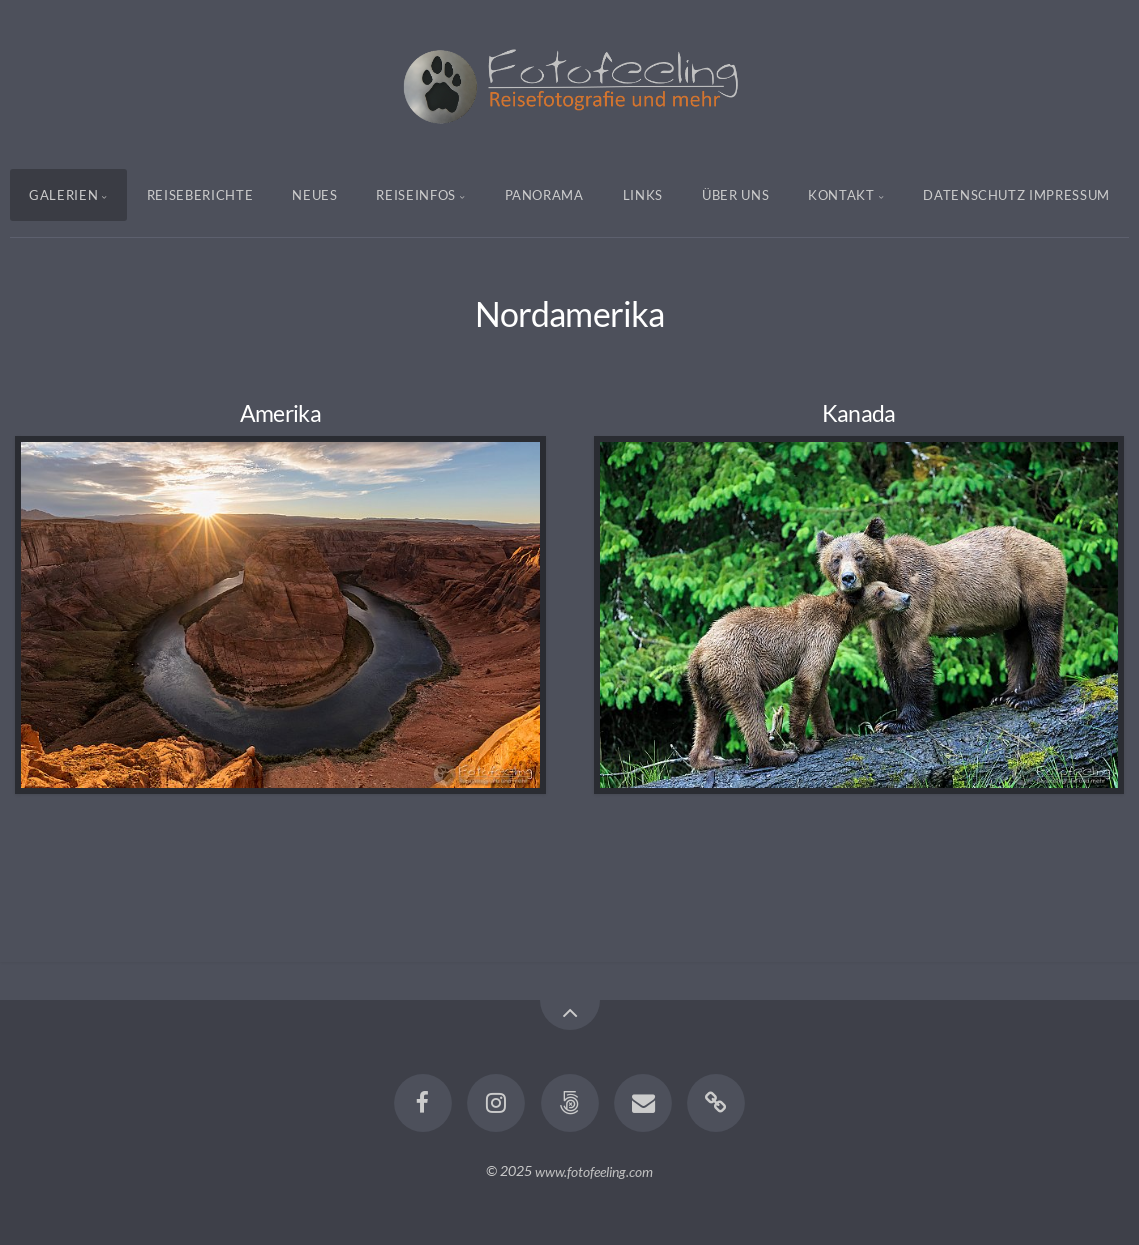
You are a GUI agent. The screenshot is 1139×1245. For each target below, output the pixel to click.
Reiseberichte (200, 195)
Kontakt (841, 195)
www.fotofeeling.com (594, 1170)
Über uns (735, 195)
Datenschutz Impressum (1016, 195)
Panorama (544, 195)
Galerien (63, 195)
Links (643, 195)
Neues (314, 195)
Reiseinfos (416, 195)
